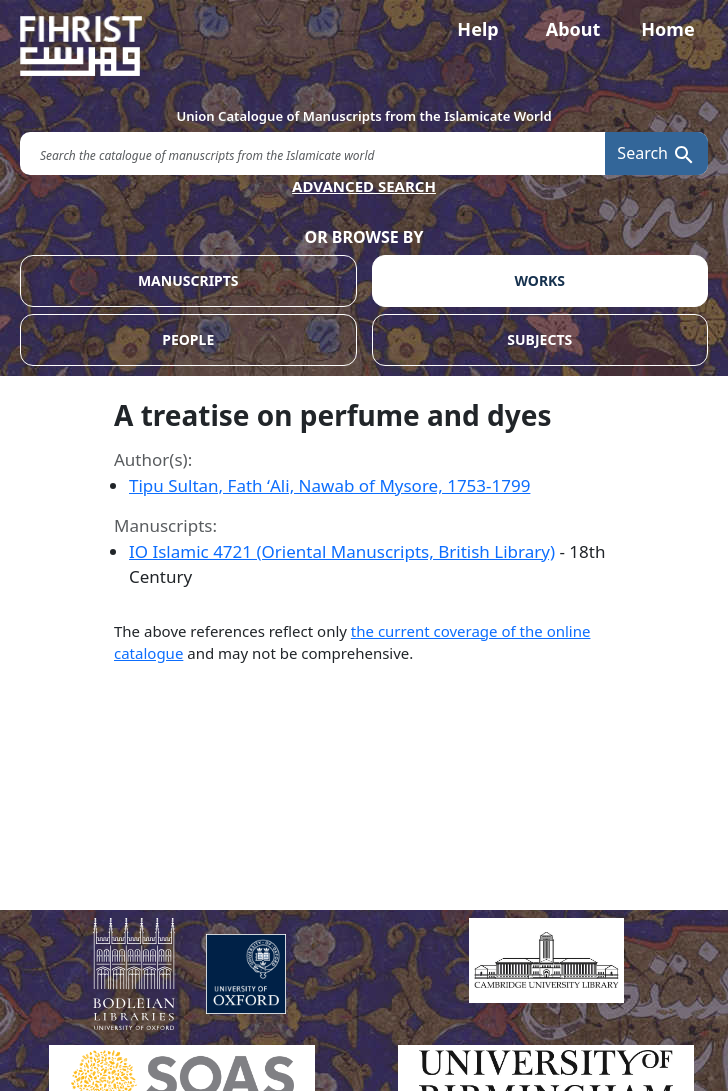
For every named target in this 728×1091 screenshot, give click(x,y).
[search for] (312, 153)
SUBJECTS (539, 339)
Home (667, 29)
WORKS (539, 280)
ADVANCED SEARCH (364, 186)
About (573, 29)
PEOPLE (188, 339)
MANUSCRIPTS (188, 280)
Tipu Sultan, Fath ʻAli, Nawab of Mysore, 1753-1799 (329, 485)
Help (477, 29)
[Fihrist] (364, 46)
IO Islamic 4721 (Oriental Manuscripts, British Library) (342, 551)
